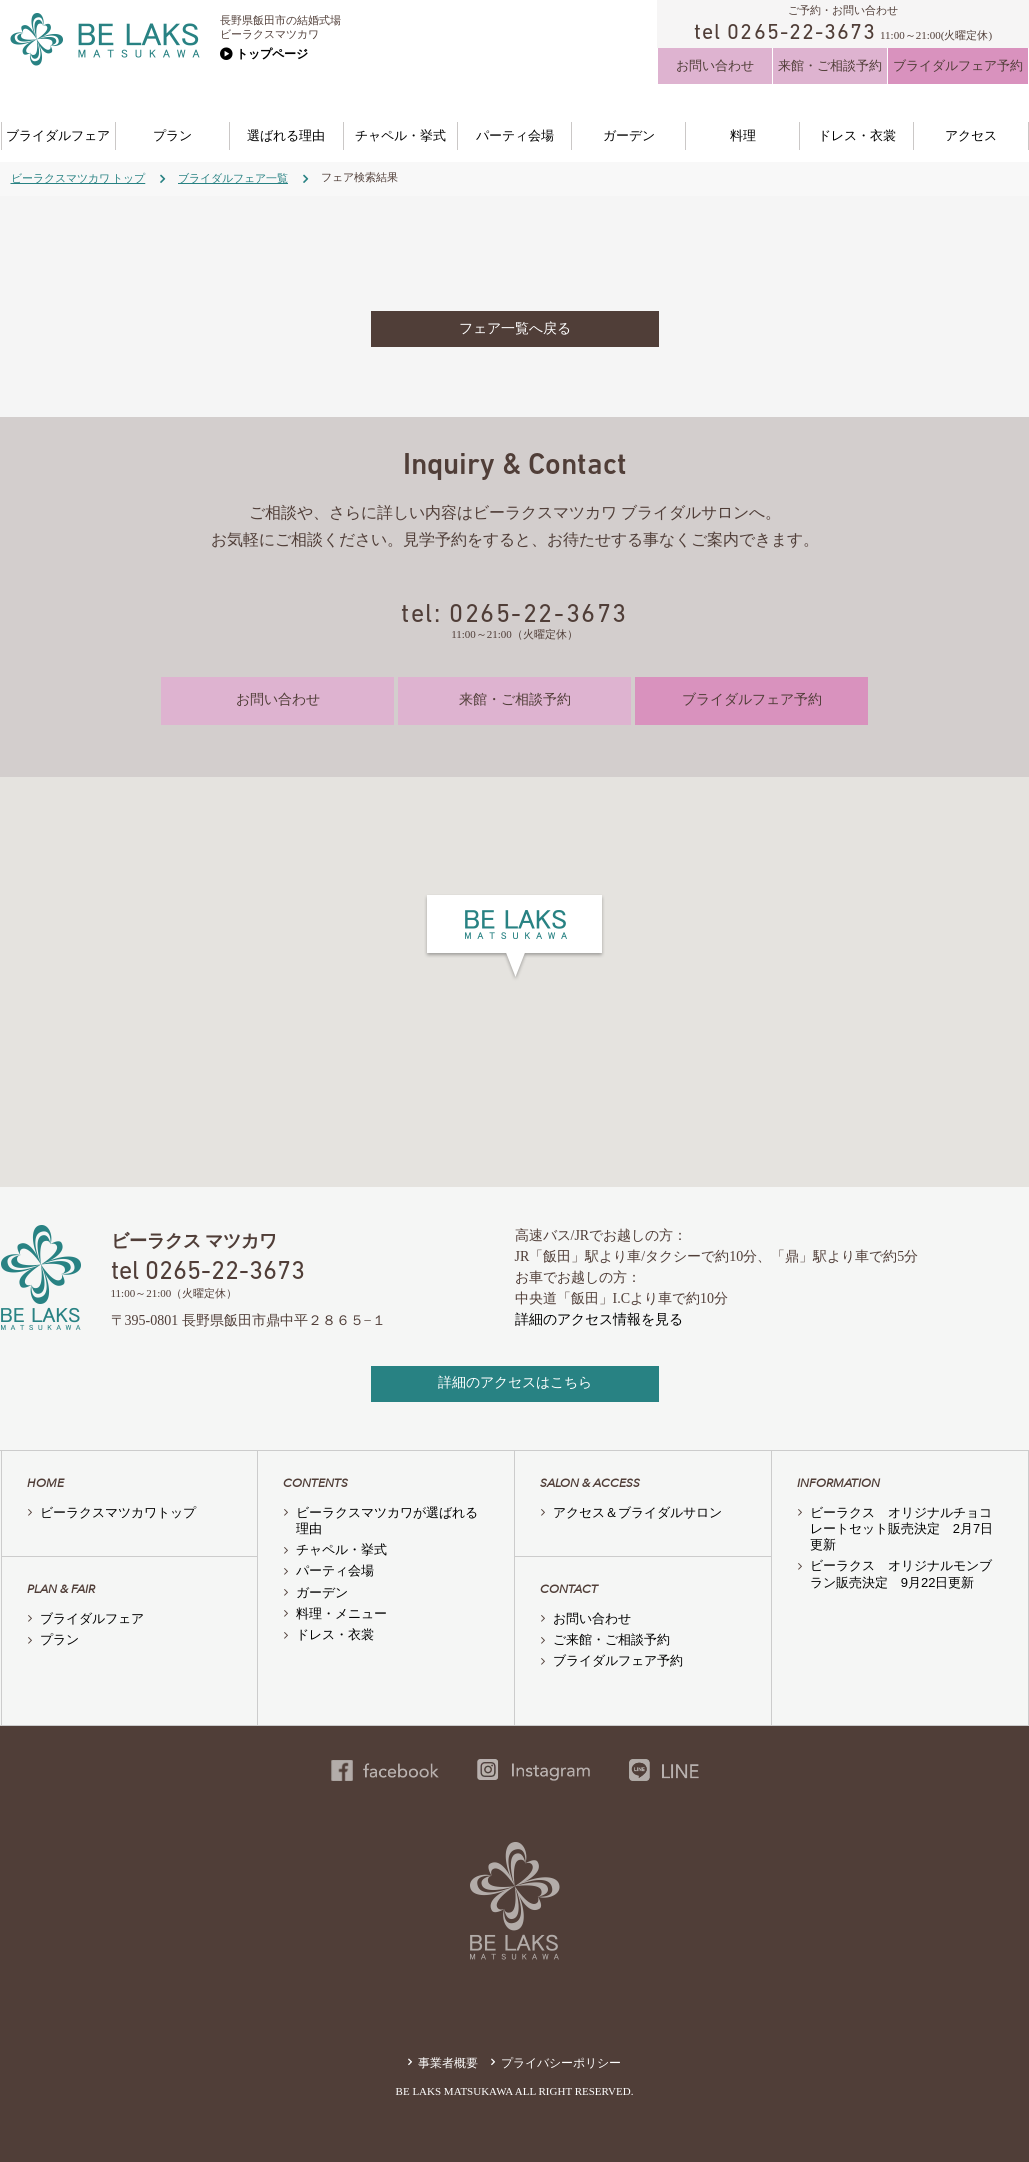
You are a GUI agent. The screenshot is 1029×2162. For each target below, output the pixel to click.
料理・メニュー (341, 1613)
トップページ (272, 54)
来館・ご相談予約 (830, 65)
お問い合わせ (715, 65)
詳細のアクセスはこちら (515, 1382)
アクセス (971, 135)
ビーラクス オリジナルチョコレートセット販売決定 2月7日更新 (901, 1529)
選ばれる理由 (286, 135)
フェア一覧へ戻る (515, 328)
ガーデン (629, 135)
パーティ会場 (515, 135)
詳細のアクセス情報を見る (599, 1319)
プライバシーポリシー (561, 2063)
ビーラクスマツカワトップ (118, 1512)
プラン (172, 135)
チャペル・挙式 (400, 135)
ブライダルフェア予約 (958, 65)
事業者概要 (448, 2063)
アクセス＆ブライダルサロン (637, 1512)
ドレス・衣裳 (857, 135)
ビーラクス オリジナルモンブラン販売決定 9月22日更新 (901, 1573)
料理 (743, 135)
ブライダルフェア (58, 135)
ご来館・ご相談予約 (611, 1639)
